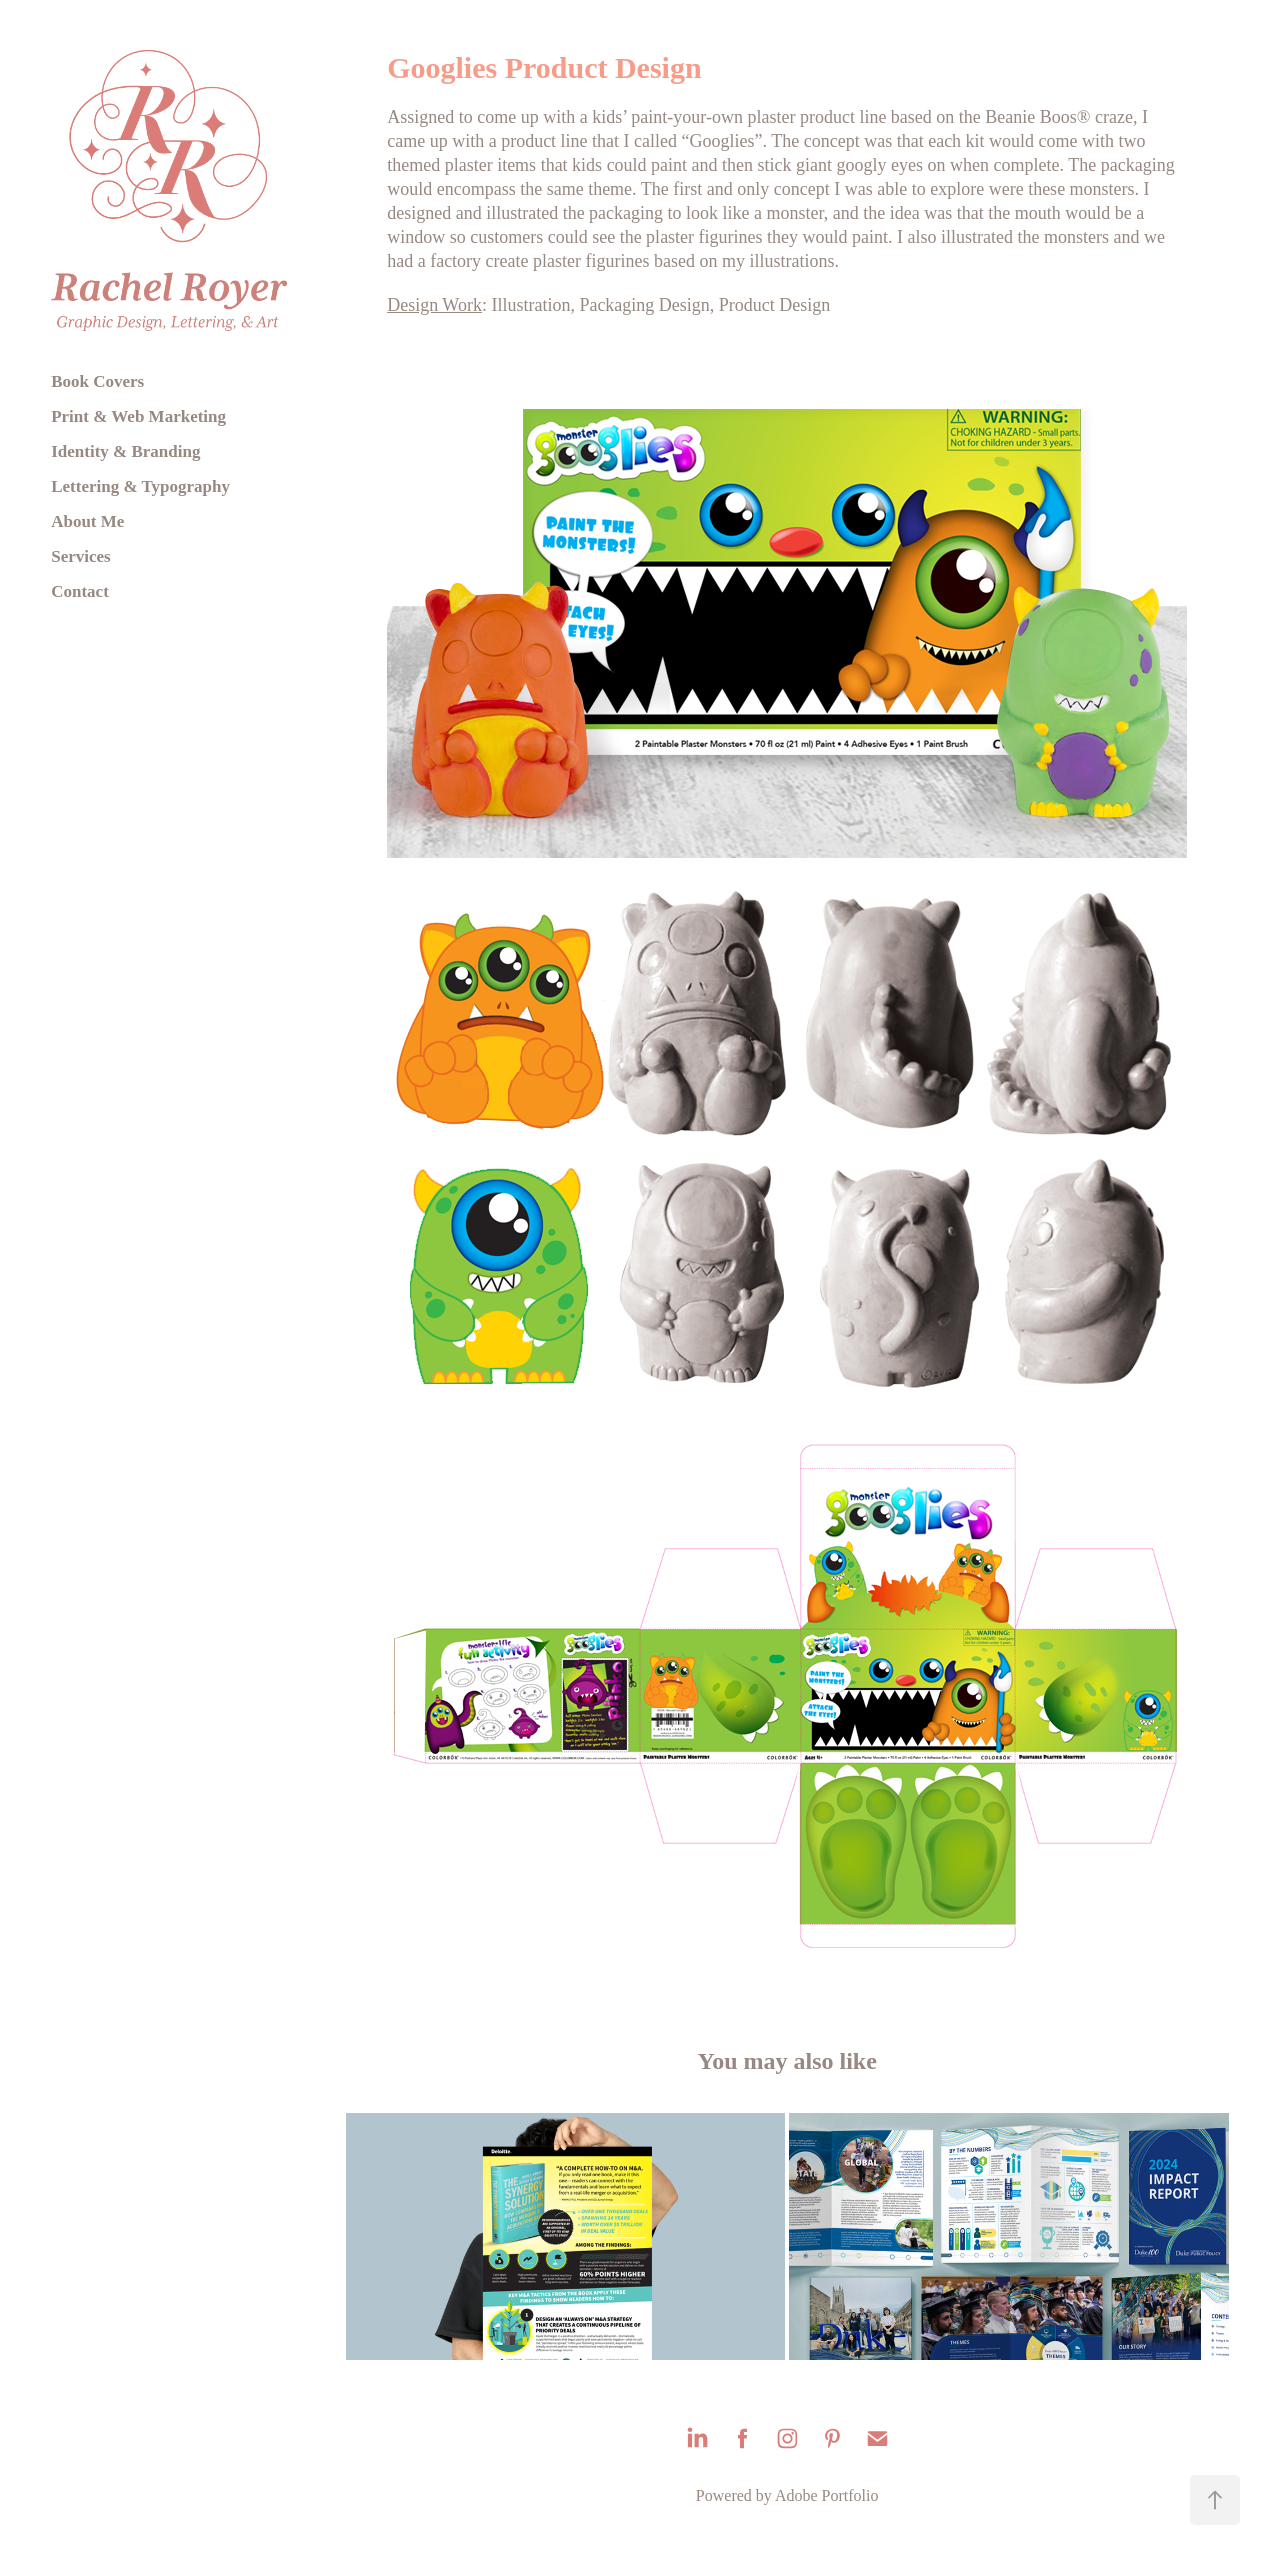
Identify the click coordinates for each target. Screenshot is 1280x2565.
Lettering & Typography (140, 486)
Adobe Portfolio (827, 2495)
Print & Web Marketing (138, 416)
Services (80, 556)
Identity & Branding (125, 451)
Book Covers (97, 381)
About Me (87, 521)
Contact (80, 591)
